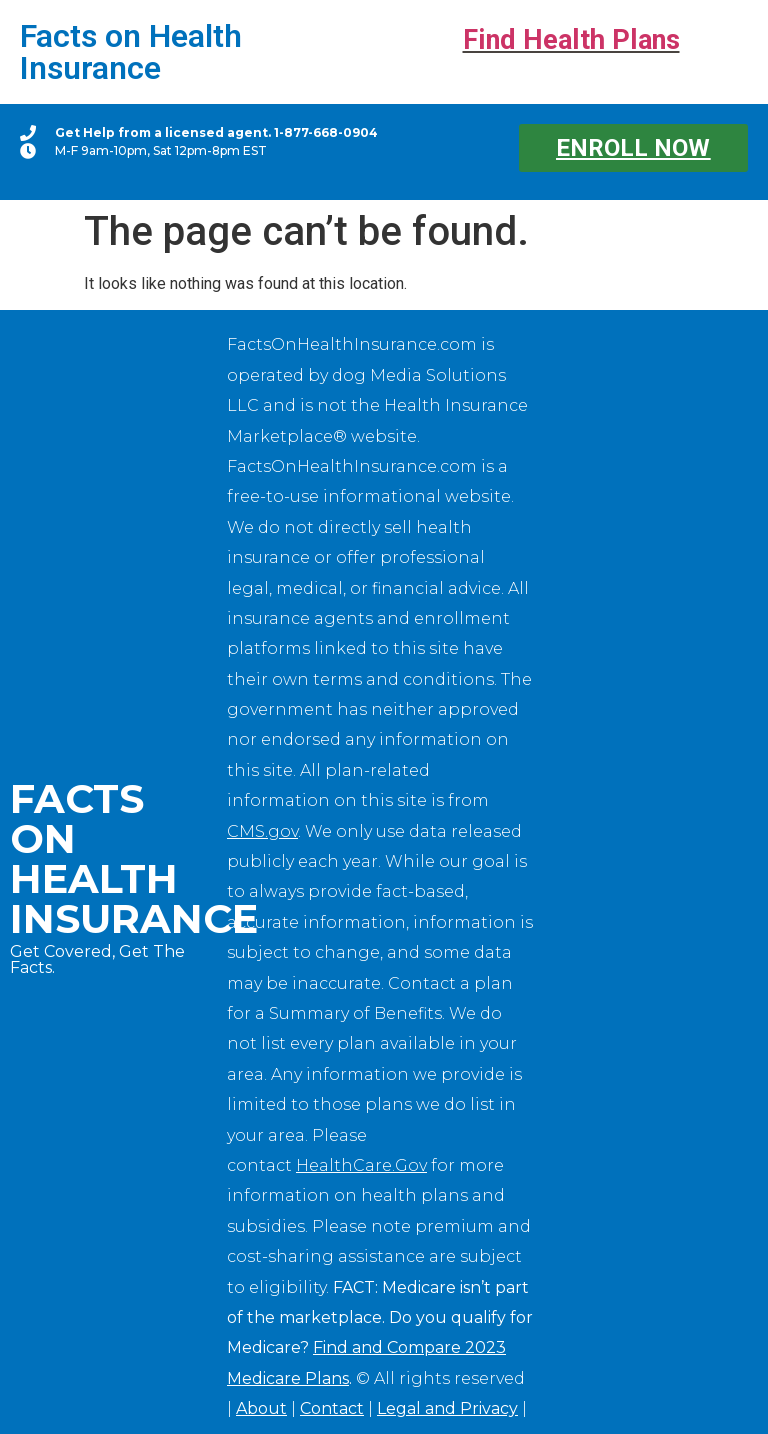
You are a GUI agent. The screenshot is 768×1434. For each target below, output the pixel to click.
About (261, 1408)
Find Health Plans (571, 40)
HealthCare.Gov (361, 1165)
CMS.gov (262, 831)
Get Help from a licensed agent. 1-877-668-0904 (216, 132)
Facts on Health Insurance (131, 52)
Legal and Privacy (447, 1408)
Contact (332, 1408)
